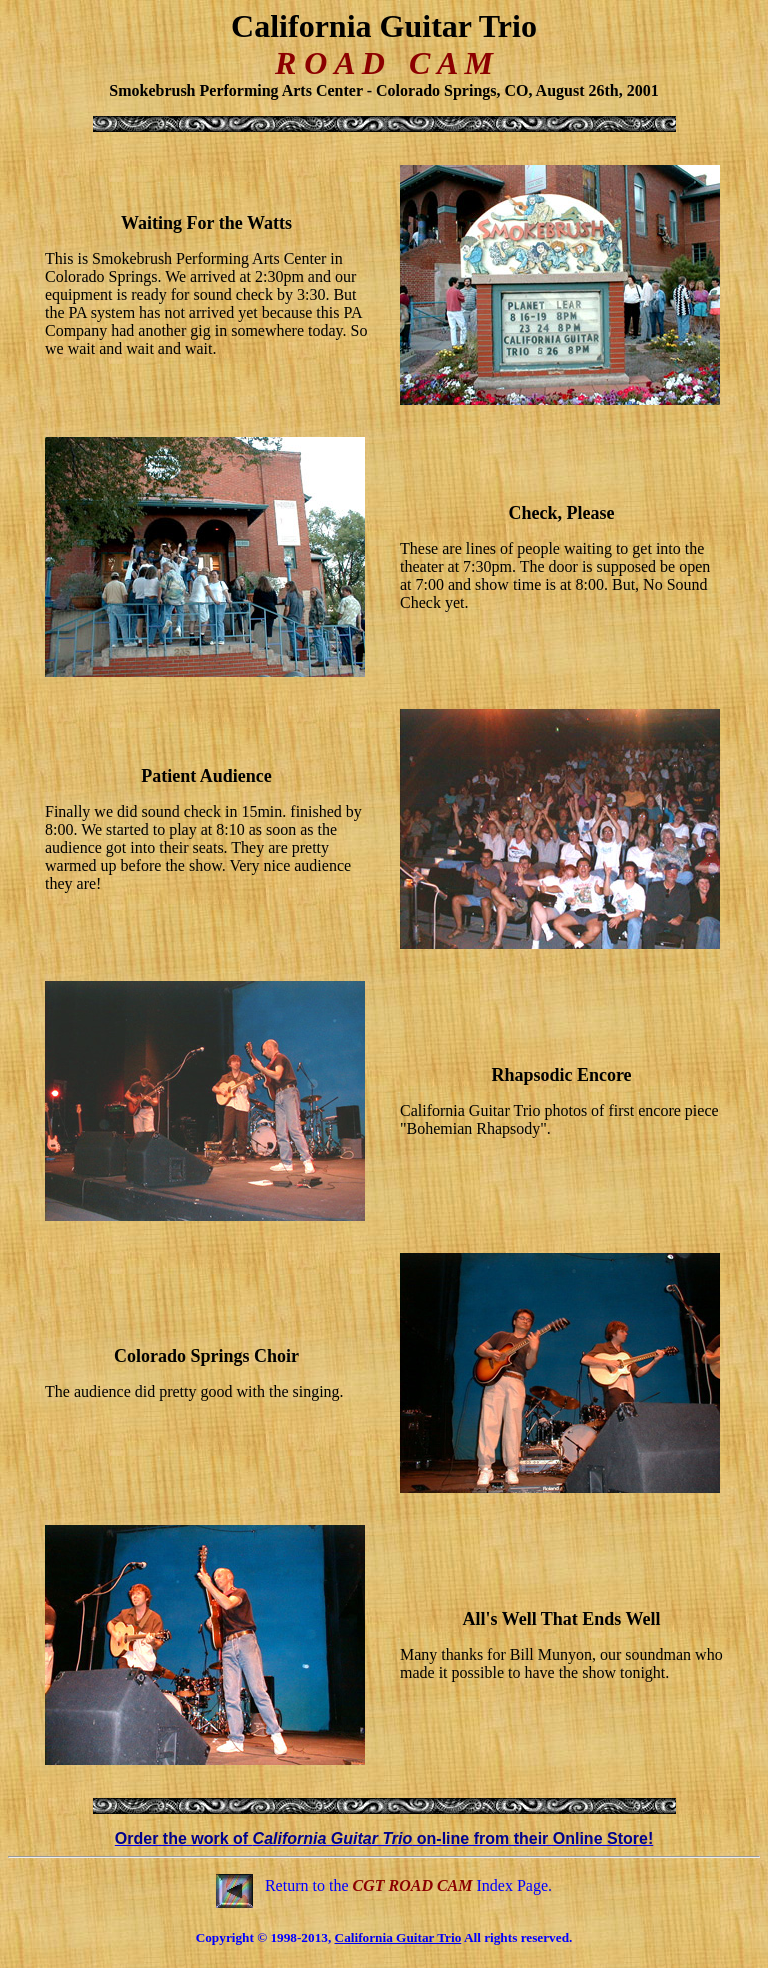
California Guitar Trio (398, 1937)
